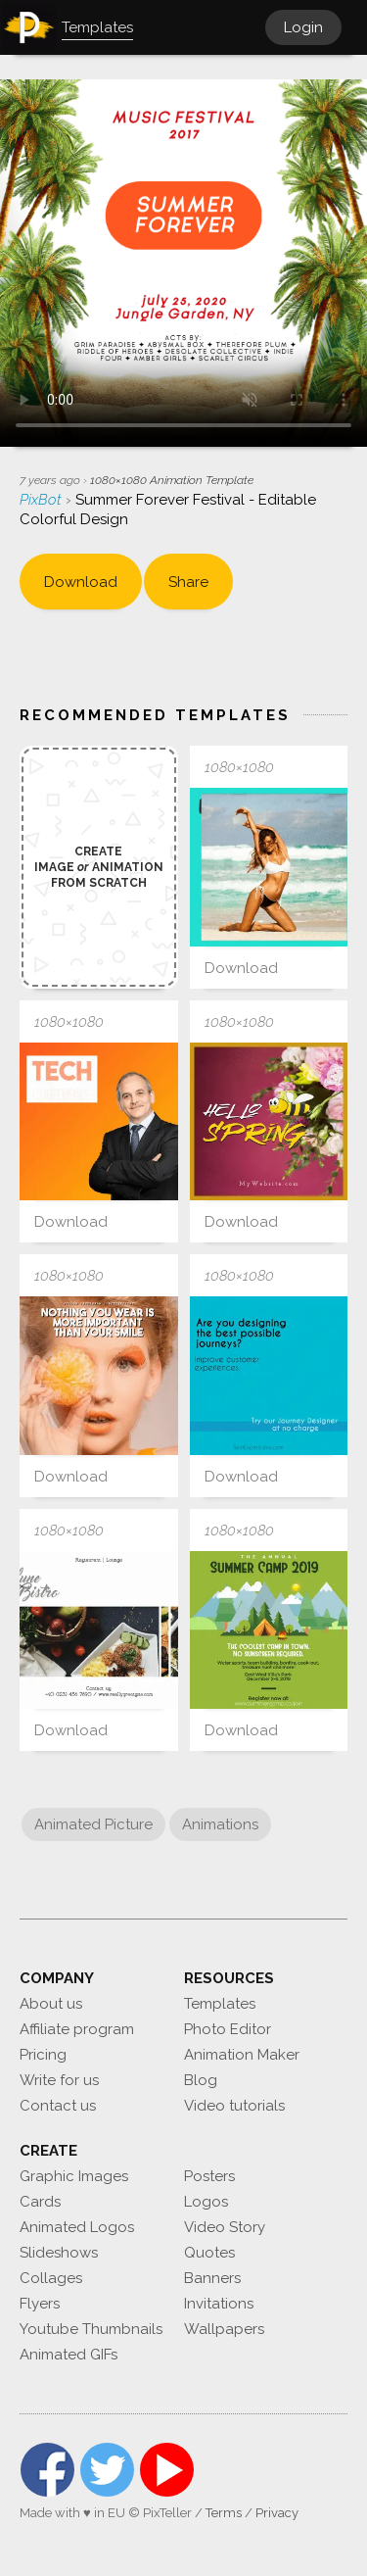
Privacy (276, 2512)
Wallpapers (224, 2329)
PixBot (43, 500)
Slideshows (59, 2252)
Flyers (40, 2303)
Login (303, 27)
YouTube (167, 2470)
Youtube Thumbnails (91, 2329)
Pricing (43, 2055)
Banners (212, 2278)
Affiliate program (77, 2029)
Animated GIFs (68, 2354)
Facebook (47, 2470)
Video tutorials (234, 2105)
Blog (200, 2080)
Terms (224, 2512)
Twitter (107, 2470)
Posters (209, 2176)
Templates (219, 2004)
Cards (40, 2202)
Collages (51, 2278)
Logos (206, 2202)
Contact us (58, 2105)
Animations (220, 1824)
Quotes (209, 2252)
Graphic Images (74, 2176)
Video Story (224, 2227)
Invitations (218, 2303)
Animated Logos (77, 2227)
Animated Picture (93, 1824)
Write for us (59, 2080)
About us (51, 2004)
